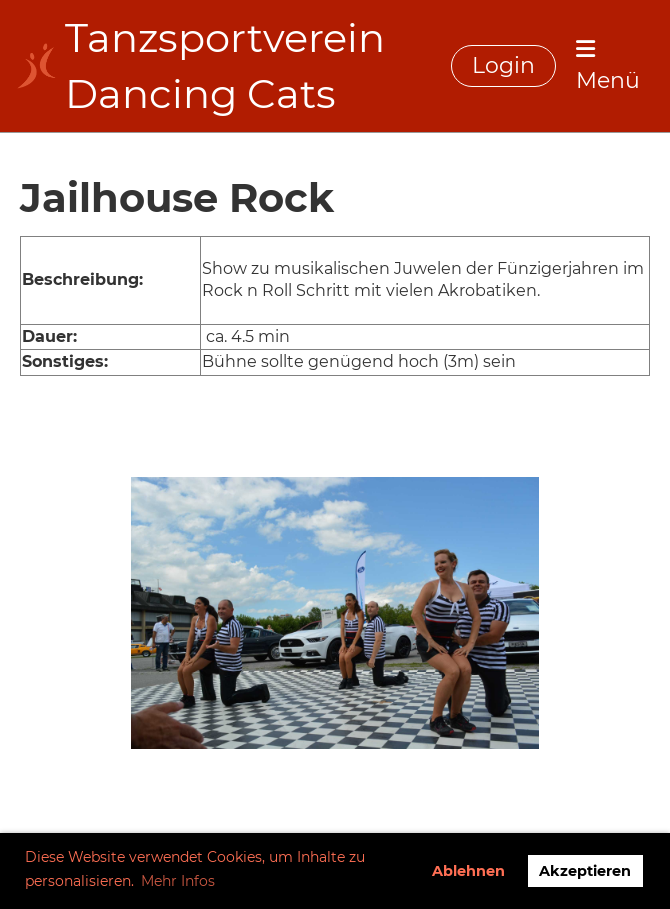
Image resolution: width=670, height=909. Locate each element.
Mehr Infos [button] (178, 881)
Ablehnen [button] (468, 871)
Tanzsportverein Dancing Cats (225, 65)
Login (503, 65)
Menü (608, 66)
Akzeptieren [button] (585, 871)
